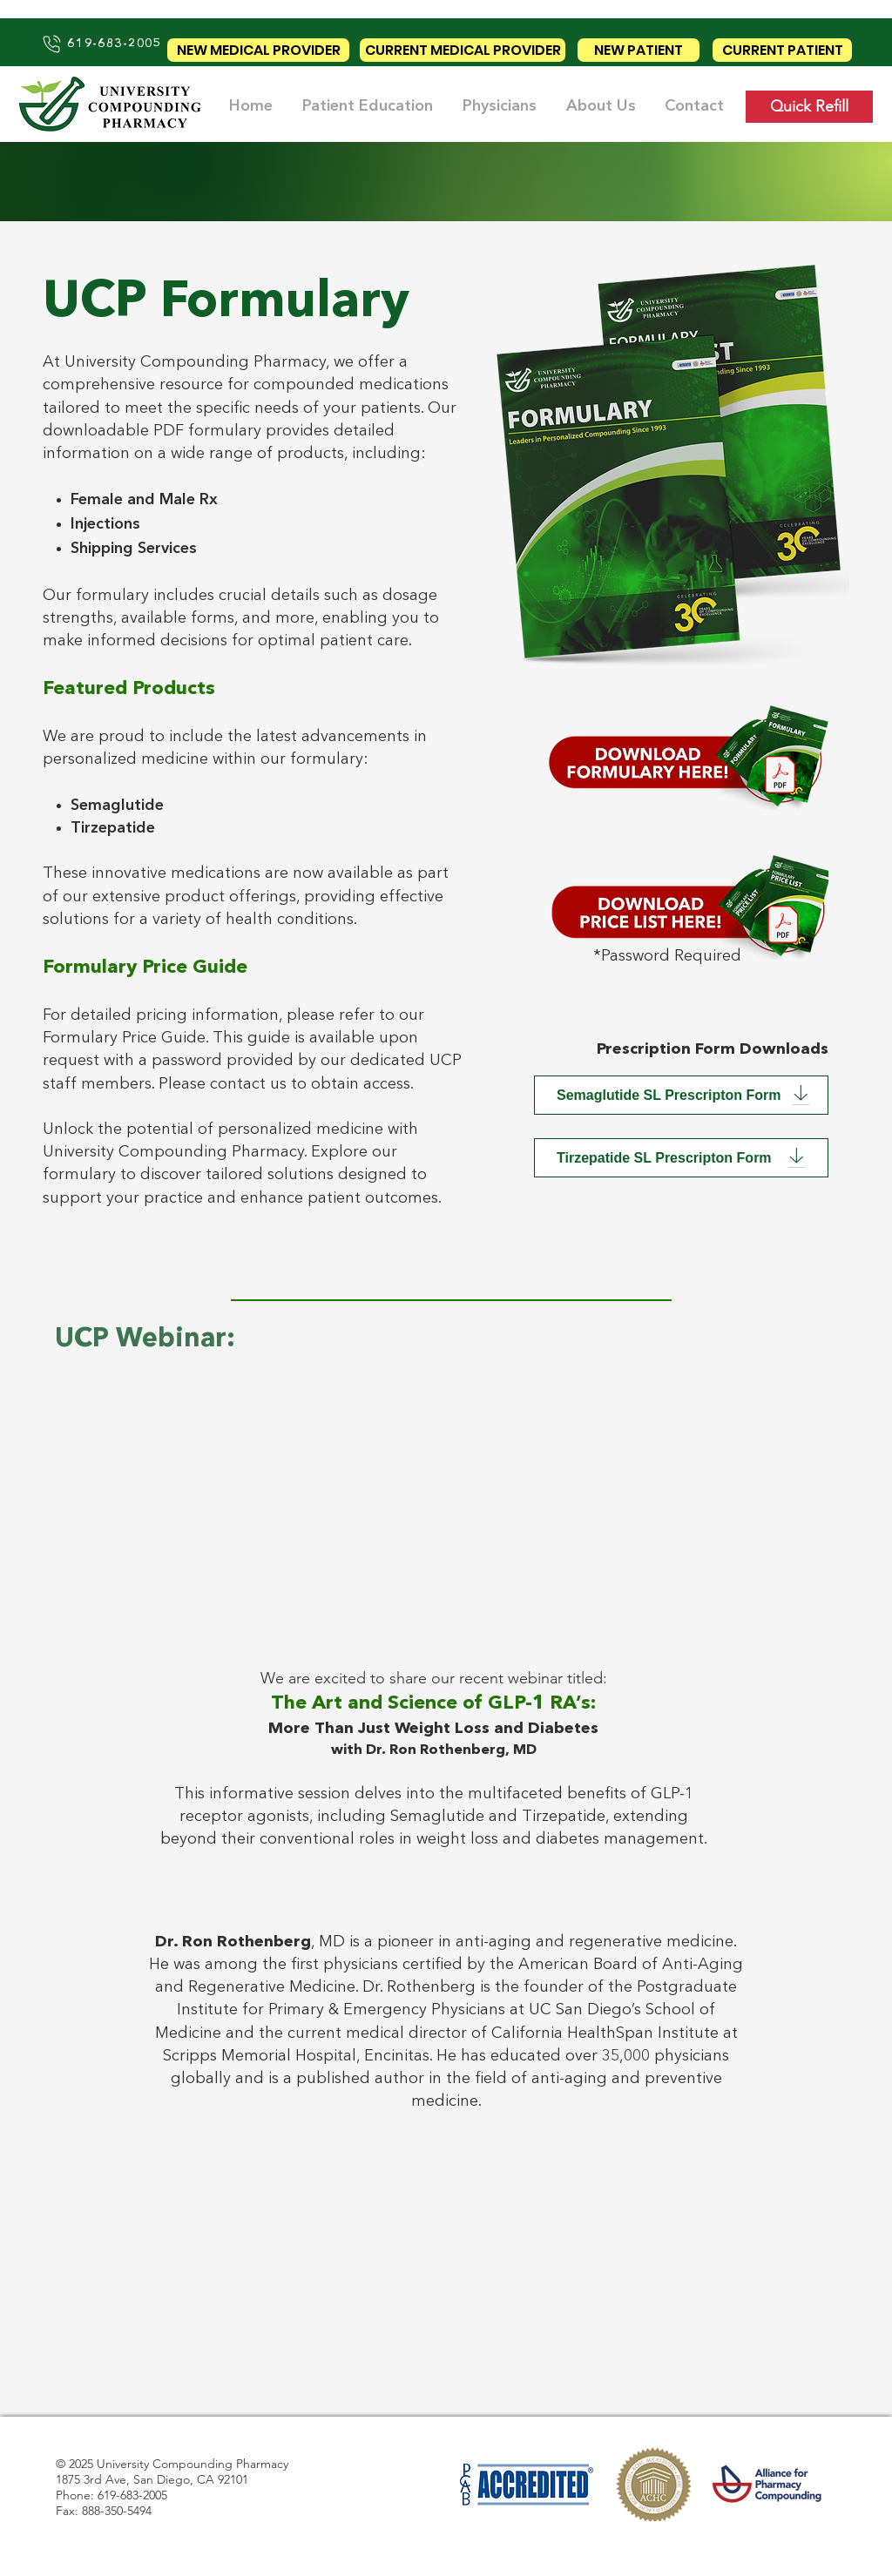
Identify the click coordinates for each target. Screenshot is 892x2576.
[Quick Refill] (809, 107)
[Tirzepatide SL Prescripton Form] (681, 1157)
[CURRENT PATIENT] (782, 50)
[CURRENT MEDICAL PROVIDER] (462, 50)
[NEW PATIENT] (638, 50)
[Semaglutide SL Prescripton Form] (681, 1095)
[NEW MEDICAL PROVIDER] (258, 50)
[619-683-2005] (101, 43)
